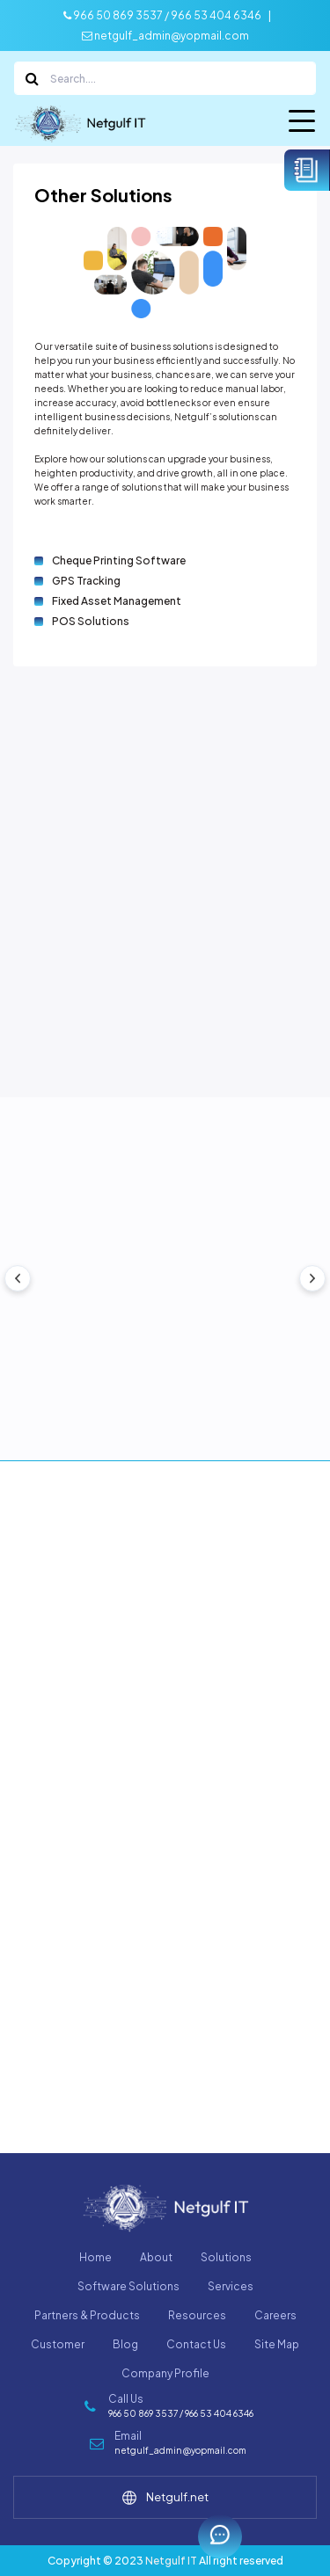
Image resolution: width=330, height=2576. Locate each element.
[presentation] (17, 1278)
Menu (302, 124)
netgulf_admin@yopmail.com (165, 35)
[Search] (165, 78)
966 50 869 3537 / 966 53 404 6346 (162, 15)
